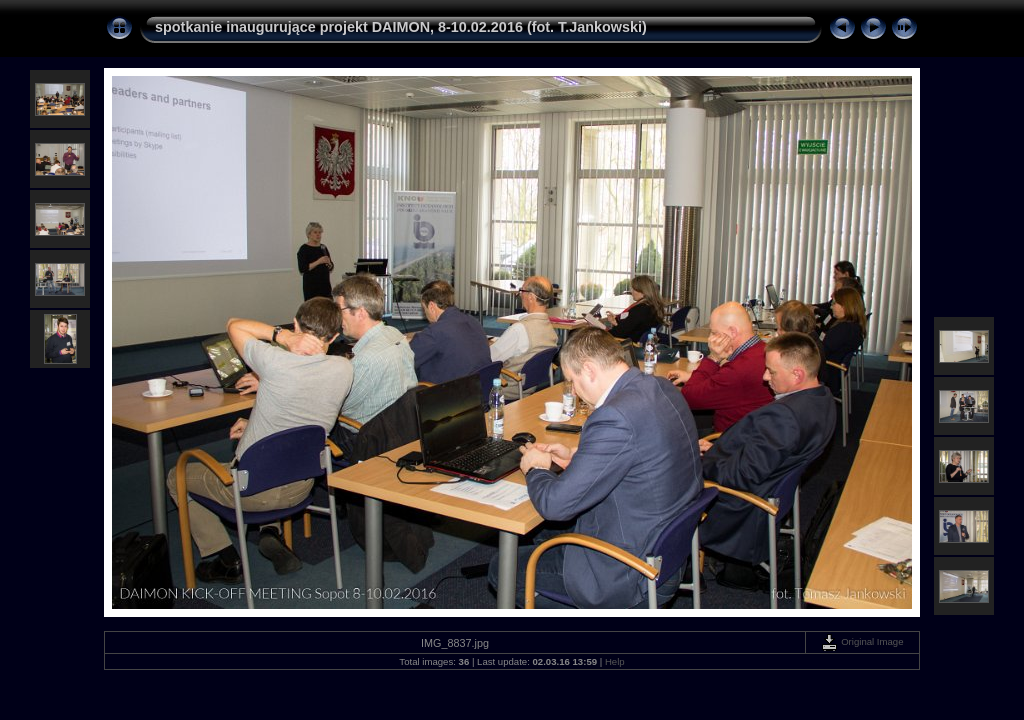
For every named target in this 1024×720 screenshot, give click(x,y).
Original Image (862, 641)
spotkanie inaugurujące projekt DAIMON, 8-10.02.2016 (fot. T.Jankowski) (401, 27)
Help (615, 661)
